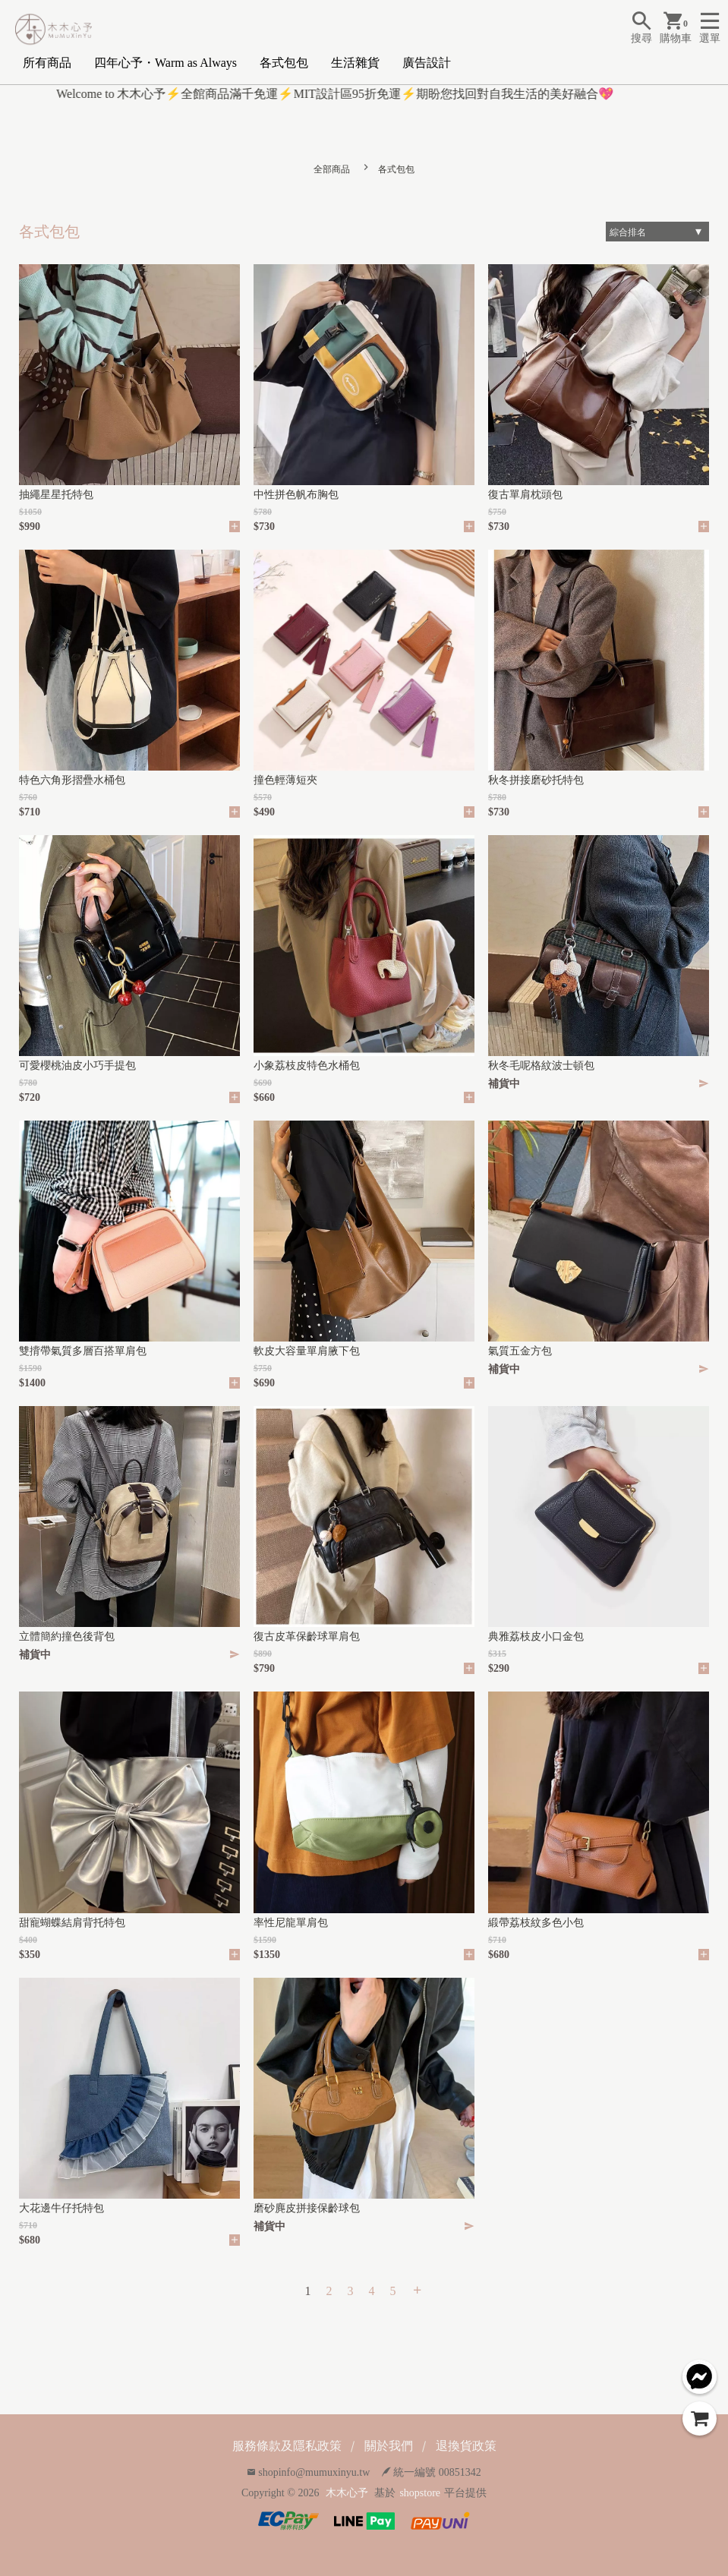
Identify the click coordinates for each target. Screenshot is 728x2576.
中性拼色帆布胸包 (296, 494)
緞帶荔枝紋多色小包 (536, 1922)
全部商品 (332, 169)
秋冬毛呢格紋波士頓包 (541, 1065)
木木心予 (347, 2493)
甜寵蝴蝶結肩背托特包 (72, 1922)
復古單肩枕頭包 (525, 494)
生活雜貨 (355, 62)
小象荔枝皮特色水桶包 (307, 1065)
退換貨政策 (466, 2445)
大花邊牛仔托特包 (61, 2208)
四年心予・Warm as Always (165, 62)
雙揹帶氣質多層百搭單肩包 (83, 1351)
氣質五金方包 (520, 1351)
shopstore (419, 2493)
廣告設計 (426, 62)
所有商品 (47, 62)
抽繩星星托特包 (56, 494)
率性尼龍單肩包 (291, 1922)
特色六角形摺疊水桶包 (72, 780)
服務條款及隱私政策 (287, 2445)
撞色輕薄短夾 (285, 780)
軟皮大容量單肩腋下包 (307, 1351)
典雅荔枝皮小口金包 (536, 1636)
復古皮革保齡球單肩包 (307, 1636)
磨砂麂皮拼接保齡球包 (307, 2208)
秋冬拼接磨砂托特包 (536, 780)
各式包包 (284, 62)
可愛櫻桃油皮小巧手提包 (77, 1065)
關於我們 (388, 2445)
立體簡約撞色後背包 (67, 1636)
